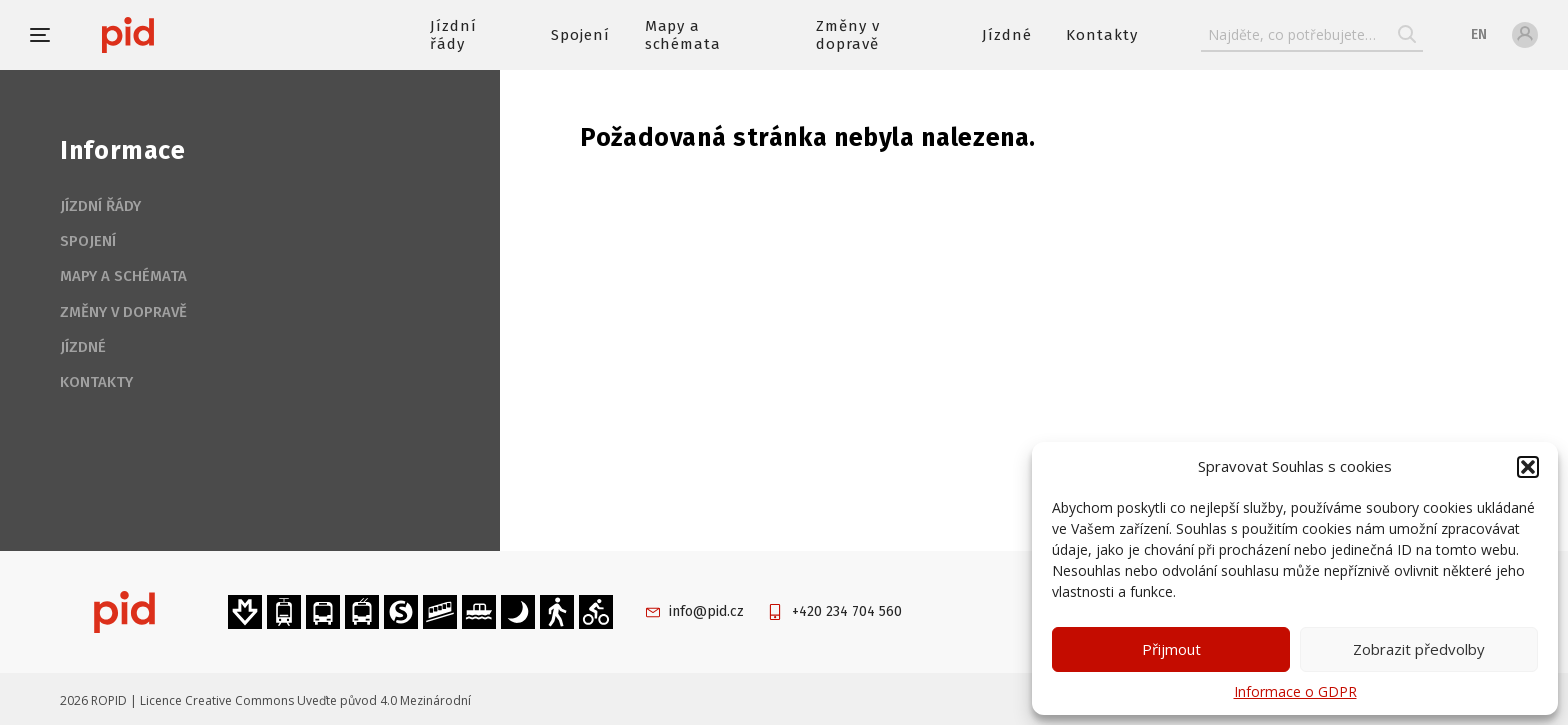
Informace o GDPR (1295, 691)
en (1479, 34)
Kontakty (1102, 35)
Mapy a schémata (683, 35)
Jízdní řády (453, 35)
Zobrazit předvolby (1419, 649)
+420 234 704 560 (847, 611)
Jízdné (1007, 35)
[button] (1528, 467)
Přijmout (1171, 649)
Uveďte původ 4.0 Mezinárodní (384, 700)
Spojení (580, 35)
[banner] (187, 35)
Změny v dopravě (848, 35)
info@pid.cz (706, 611)
